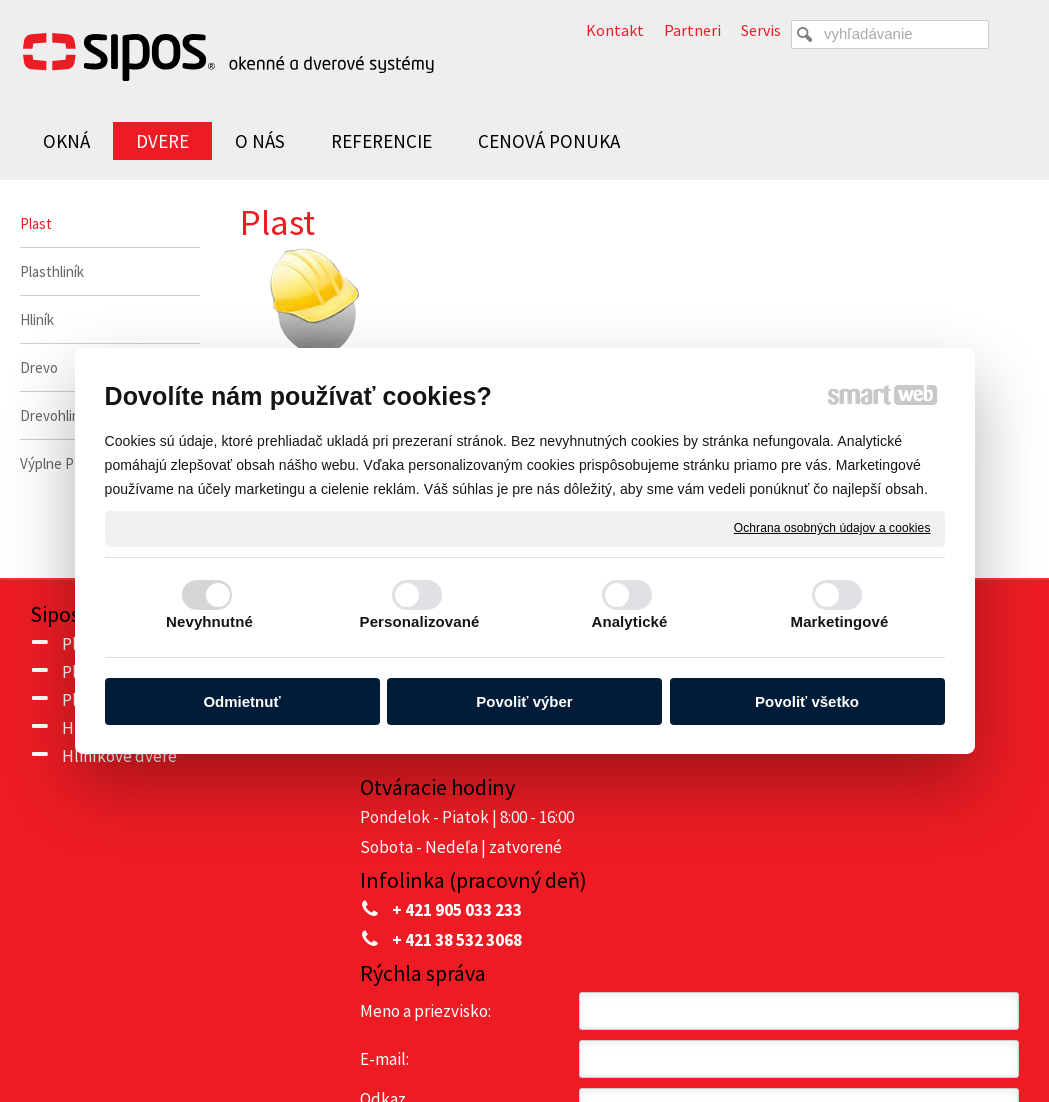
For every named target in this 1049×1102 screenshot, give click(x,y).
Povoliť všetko (807, 701)
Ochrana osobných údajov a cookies (832, 528)
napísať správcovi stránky (576, 1033)
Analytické (629, 621)
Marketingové (840, 621)
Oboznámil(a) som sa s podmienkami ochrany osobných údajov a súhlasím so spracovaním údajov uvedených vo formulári (861, 888)
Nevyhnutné (209, 621)
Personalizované (420, 621)
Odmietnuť (241, 701)
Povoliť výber (524, 701)
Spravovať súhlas (931, 1033)
